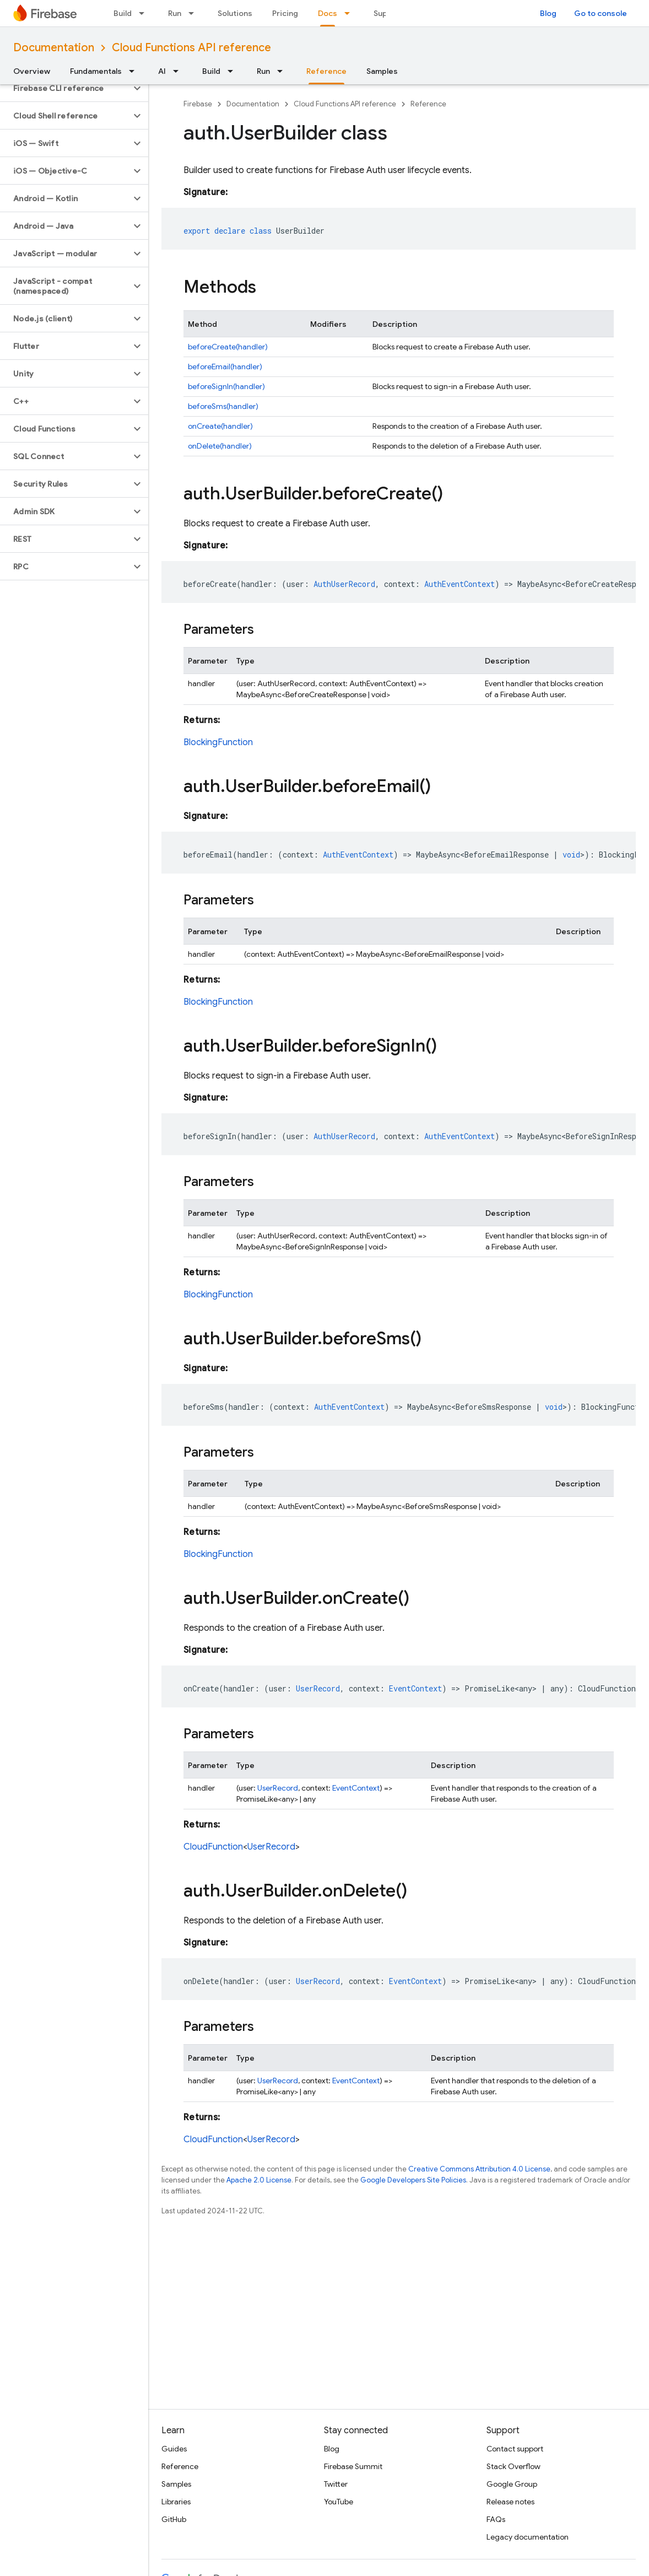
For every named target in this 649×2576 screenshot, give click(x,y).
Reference (428, 104)
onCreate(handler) (220, 426)
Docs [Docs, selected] (327, 13)
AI (162, 71)
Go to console (600, 13)
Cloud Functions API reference (191, 48)
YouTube (338, 2502)
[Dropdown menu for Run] (194, 13)
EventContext (356, 1788)
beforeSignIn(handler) (226, 386)
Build (122, 13)
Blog (548, 13)
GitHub (173, 2519)
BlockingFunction (218, 742)
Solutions (235, 13)
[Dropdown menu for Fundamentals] (135, 71)
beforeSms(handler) (223, 406)
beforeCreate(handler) (228, 347)
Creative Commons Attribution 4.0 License (479, 2169)
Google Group (511, 2484)
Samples (382, 71)
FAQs (495, 2519)
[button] (65, 88)
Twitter (336, 2484)
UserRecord (277, 1788)
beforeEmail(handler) (225, 366)
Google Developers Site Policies (413, 2180)
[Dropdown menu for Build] (145, 13)
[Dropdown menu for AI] (179, 71)
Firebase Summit (353, 2466)
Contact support (514, 2449)
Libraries (176, 2502)
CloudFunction (213, 1846)
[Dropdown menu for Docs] (350, 13)
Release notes (510, 2502)
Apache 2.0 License (258, 2180)
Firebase (197, 104)
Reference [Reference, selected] (326, 71)
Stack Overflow (513, 2466)
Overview (31, 71)
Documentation (53, 48)
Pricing (285, 13)
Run (174, 13)
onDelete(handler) (220, 446)
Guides (174, 2449)
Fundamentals (96, 71)
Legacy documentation (527, 2537)
